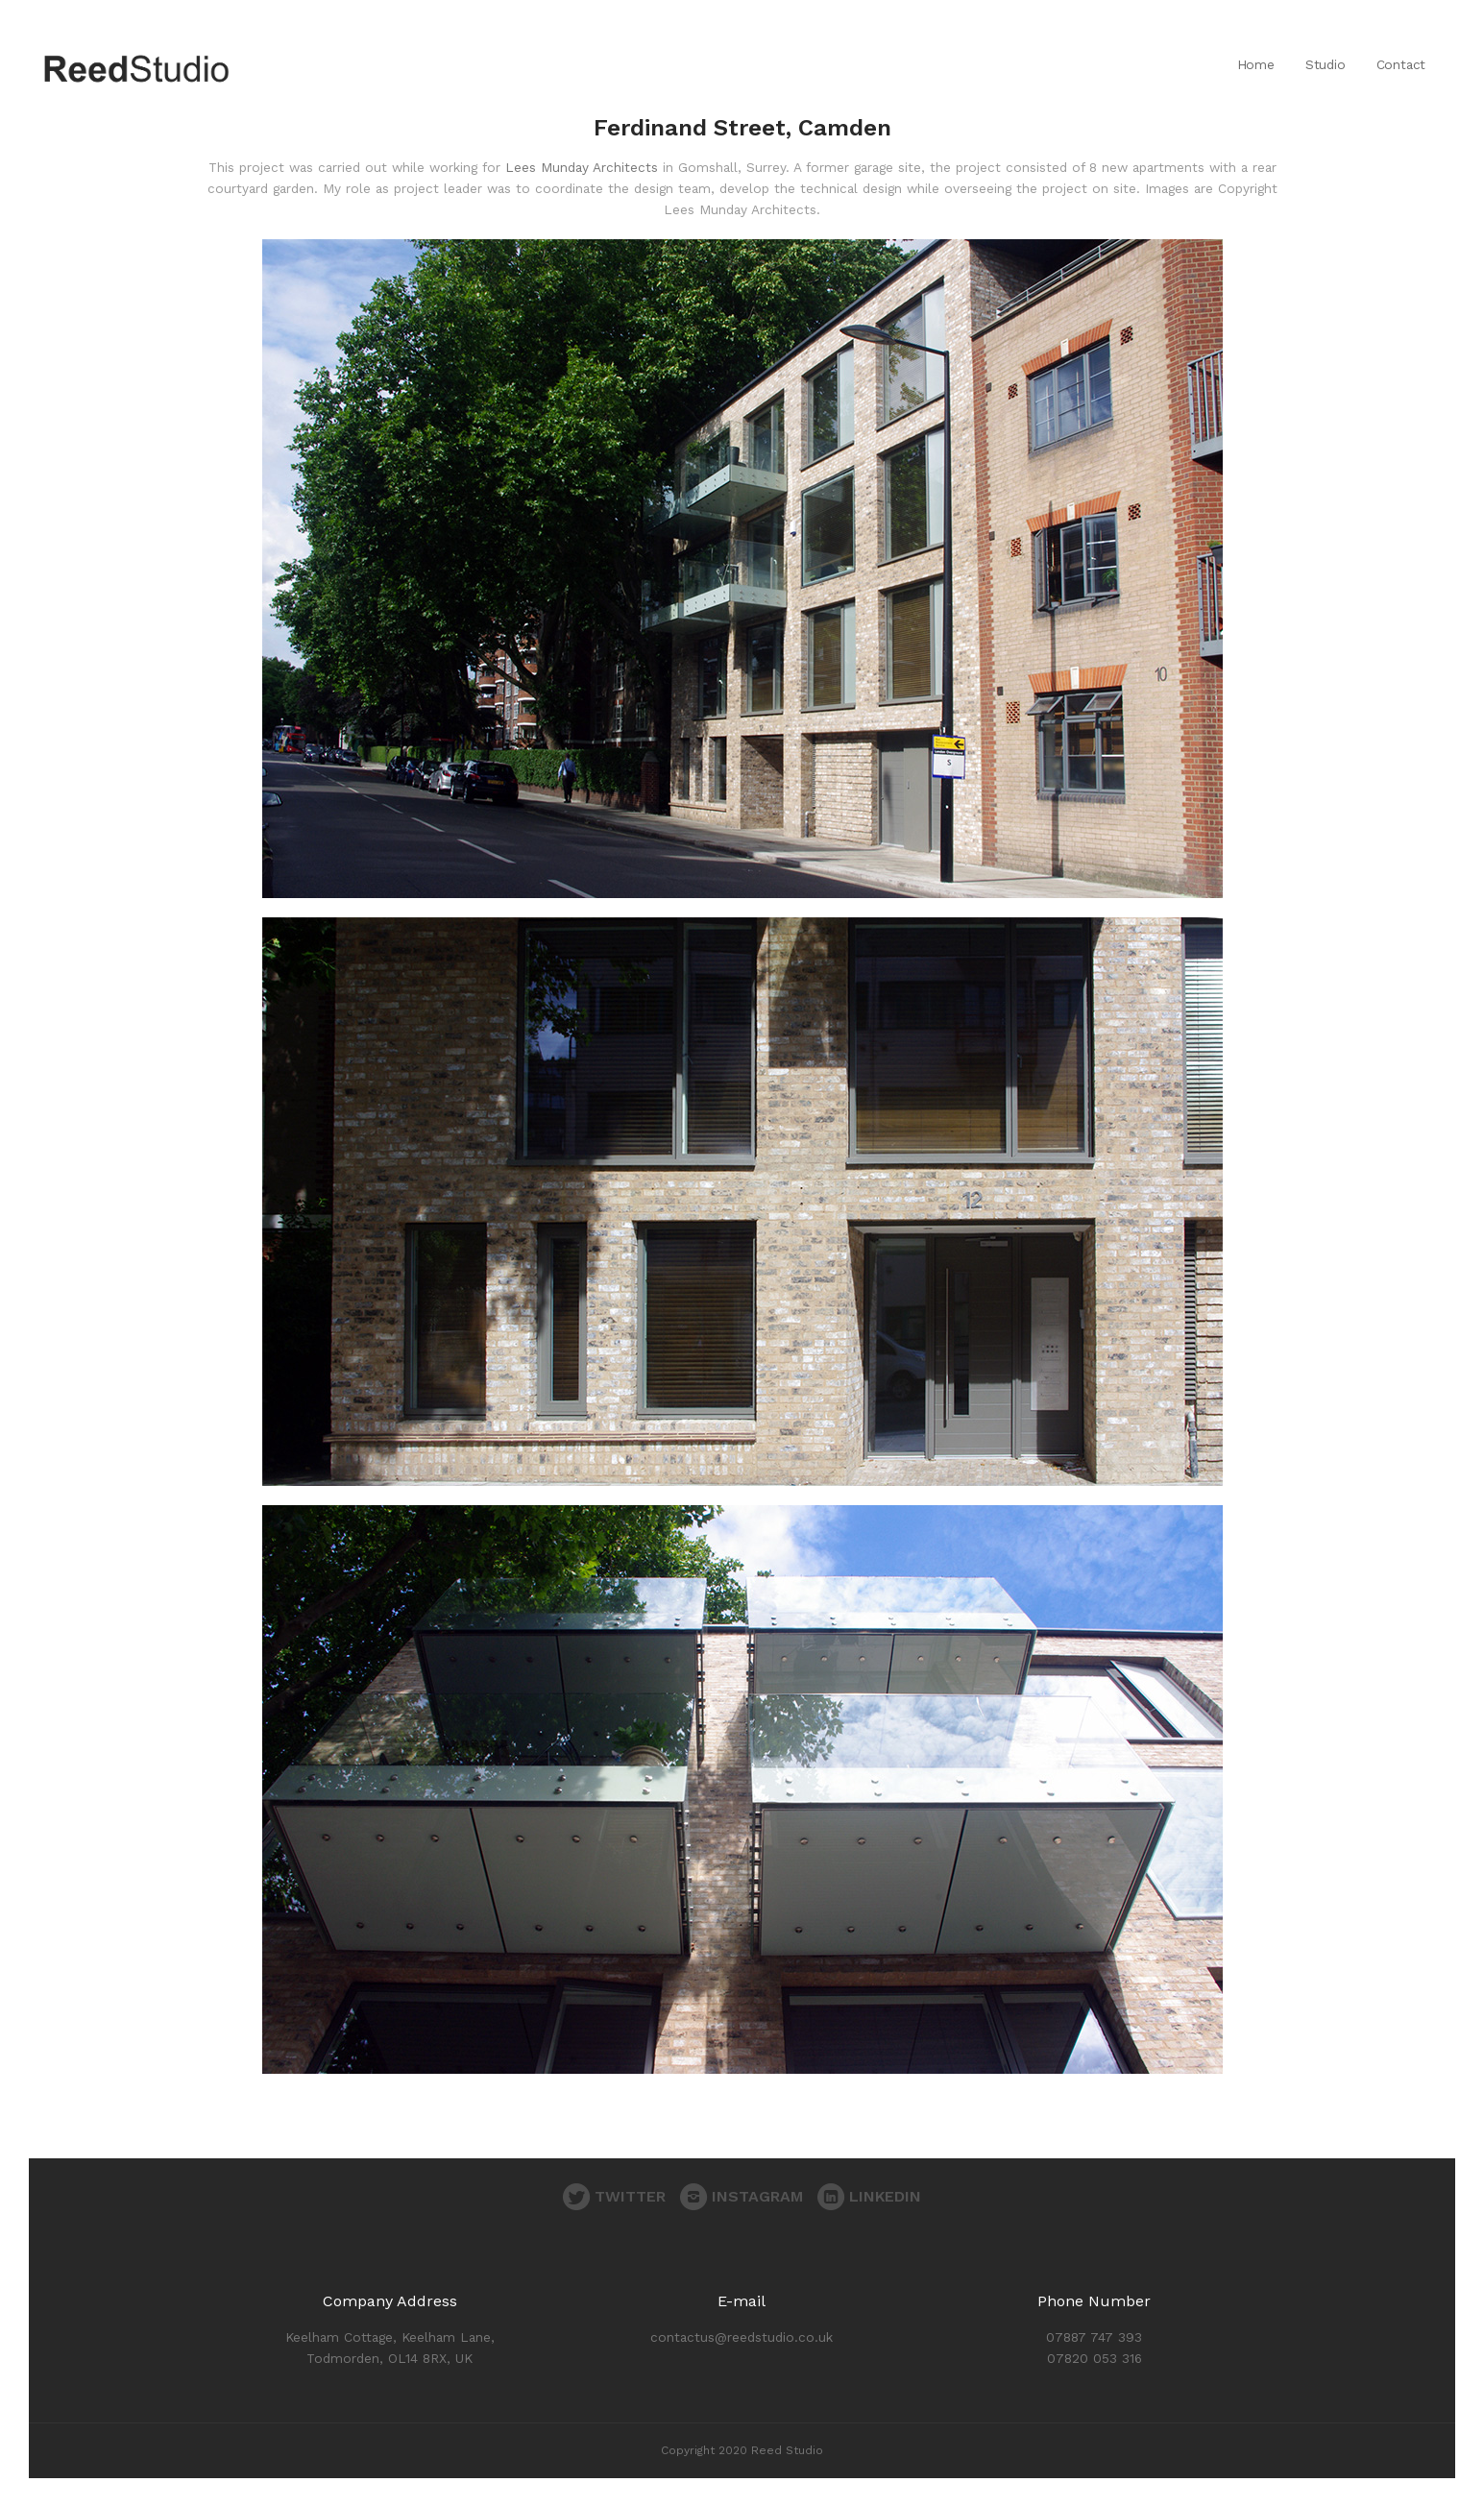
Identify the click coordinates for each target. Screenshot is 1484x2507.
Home (1256, 64)
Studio (1325, 64)
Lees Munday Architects (581, 167)
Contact (1401, 64)
